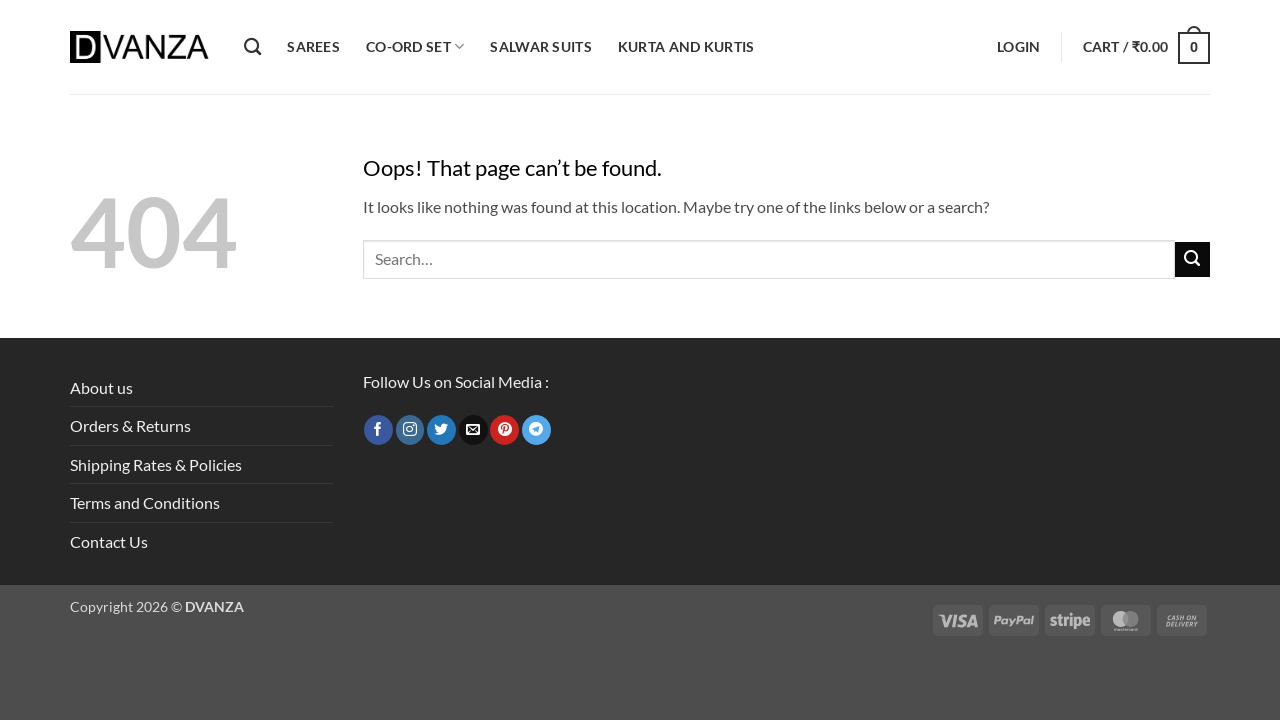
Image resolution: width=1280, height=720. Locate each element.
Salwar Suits (540, 46)
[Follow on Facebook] (378, 430)
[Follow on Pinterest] (504, 430)
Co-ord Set (415, 46)
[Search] (252, 47)
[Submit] (1192, 259)
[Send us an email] (473, 430)
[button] (1018, 47)
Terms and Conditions (145, 502)
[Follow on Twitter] (441, 430)
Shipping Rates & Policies (156, 464)
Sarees (313, 46)
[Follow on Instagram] (410, 430)
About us (101, 387)
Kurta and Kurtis (686, 46)
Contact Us (109, 541)
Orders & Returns (130, 425)
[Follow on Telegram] (536, 430)
